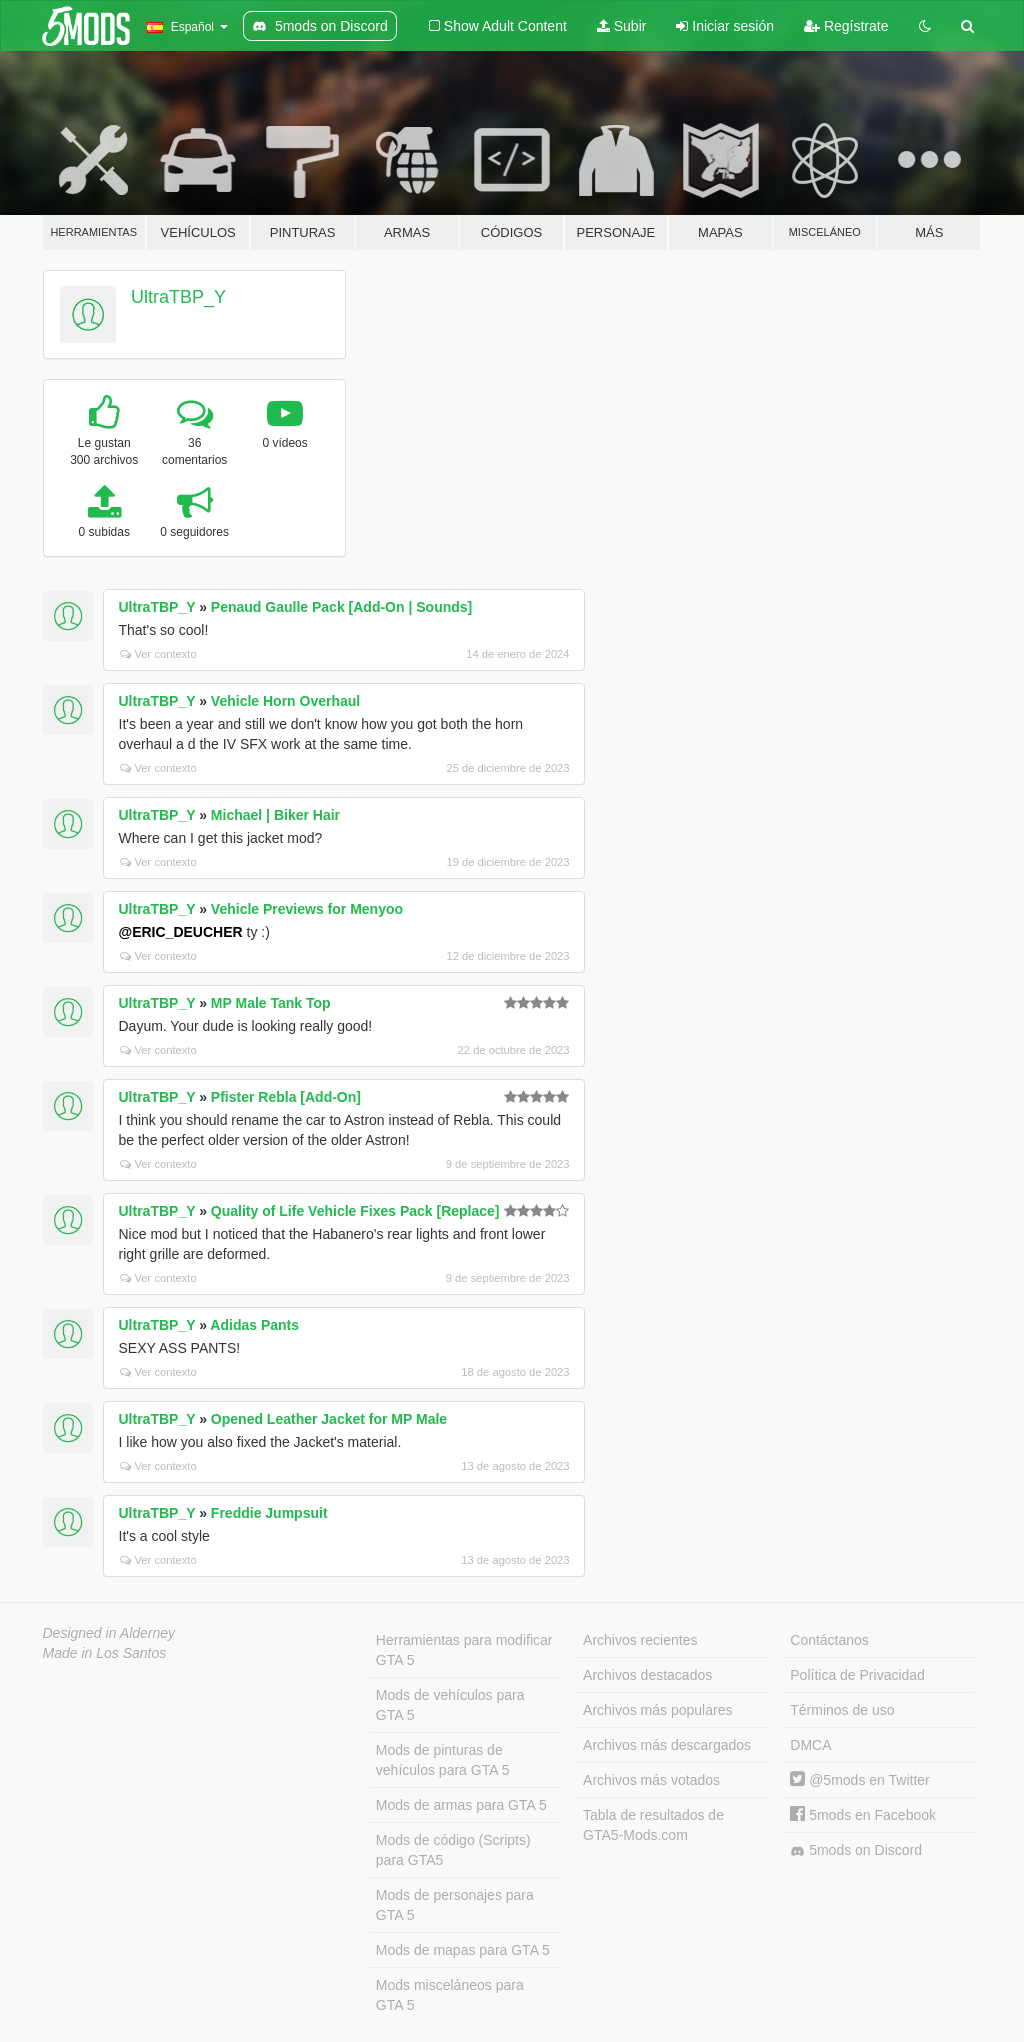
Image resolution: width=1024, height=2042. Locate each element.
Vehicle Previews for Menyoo (307, 909)
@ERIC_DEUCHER (181, 932)
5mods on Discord (856, 1850)
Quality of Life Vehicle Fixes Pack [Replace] (355, 1211)
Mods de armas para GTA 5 (461, 1805)
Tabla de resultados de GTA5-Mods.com (653, 1825)
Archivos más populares (657, 1710)
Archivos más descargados (667, 1745)
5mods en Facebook (863, 1815)
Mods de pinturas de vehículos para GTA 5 (443, 1760)
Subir (622, 26)
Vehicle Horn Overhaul (285, 701)
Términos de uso (842, 1710)
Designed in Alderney (109, 1633)
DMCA (810, 1745)
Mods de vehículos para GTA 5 (450, 1705)
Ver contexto (158, 654)
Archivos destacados (647, 1675)
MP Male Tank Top (271, 1003)
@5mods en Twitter (859, 1780)
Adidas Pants (254, 1325)
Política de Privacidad (857, 1675)
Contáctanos (829, 1640)
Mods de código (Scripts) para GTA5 (453, 1850)
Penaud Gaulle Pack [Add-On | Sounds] (341, 607)
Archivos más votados (651, 1780)
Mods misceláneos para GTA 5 (450, 1995)
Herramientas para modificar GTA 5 (464, 1650)
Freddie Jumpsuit (269, 1513)
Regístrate (846, 26)
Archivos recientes (640, 1640)
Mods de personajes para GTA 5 (455, 1905)
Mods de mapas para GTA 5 (463, 1950)
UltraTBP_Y (178, 297)
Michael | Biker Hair (275, 815)
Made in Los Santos (105, 1653)
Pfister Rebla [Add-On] (286, 1097)
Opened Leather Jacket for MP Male (329, 1419)
